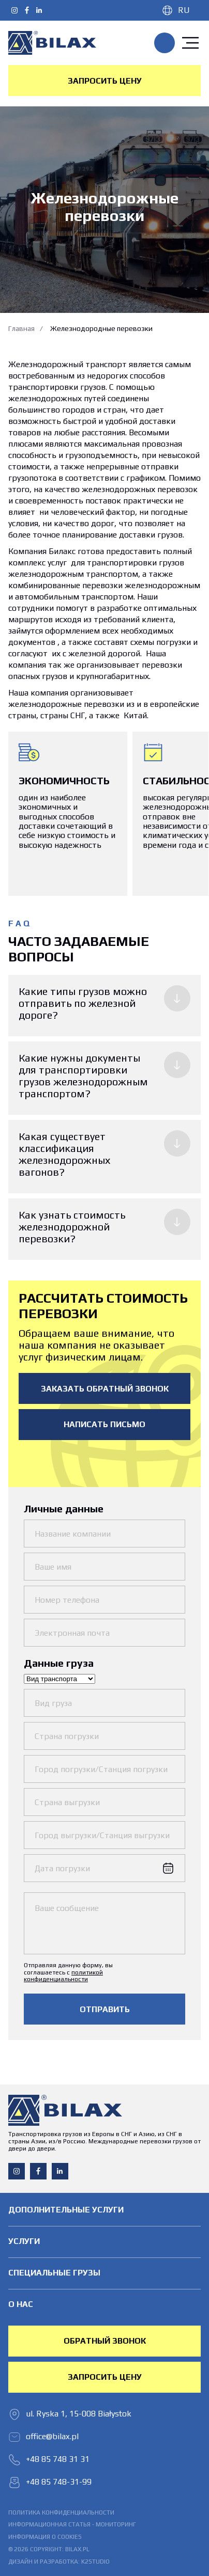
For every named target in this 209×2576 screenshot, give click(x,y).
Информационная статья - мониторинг (72, 2524)
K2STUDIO (95, 2561)
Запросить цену (105, 81)
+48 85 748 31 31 (164, 43)
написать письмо (104, 1424)
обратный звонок (105, 2341)
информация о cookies (45, 2537)
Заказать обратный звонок (105, 1389)
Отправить (105, 2009)
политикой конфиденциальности (63, 1976)
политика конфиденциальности (61, 2512)
